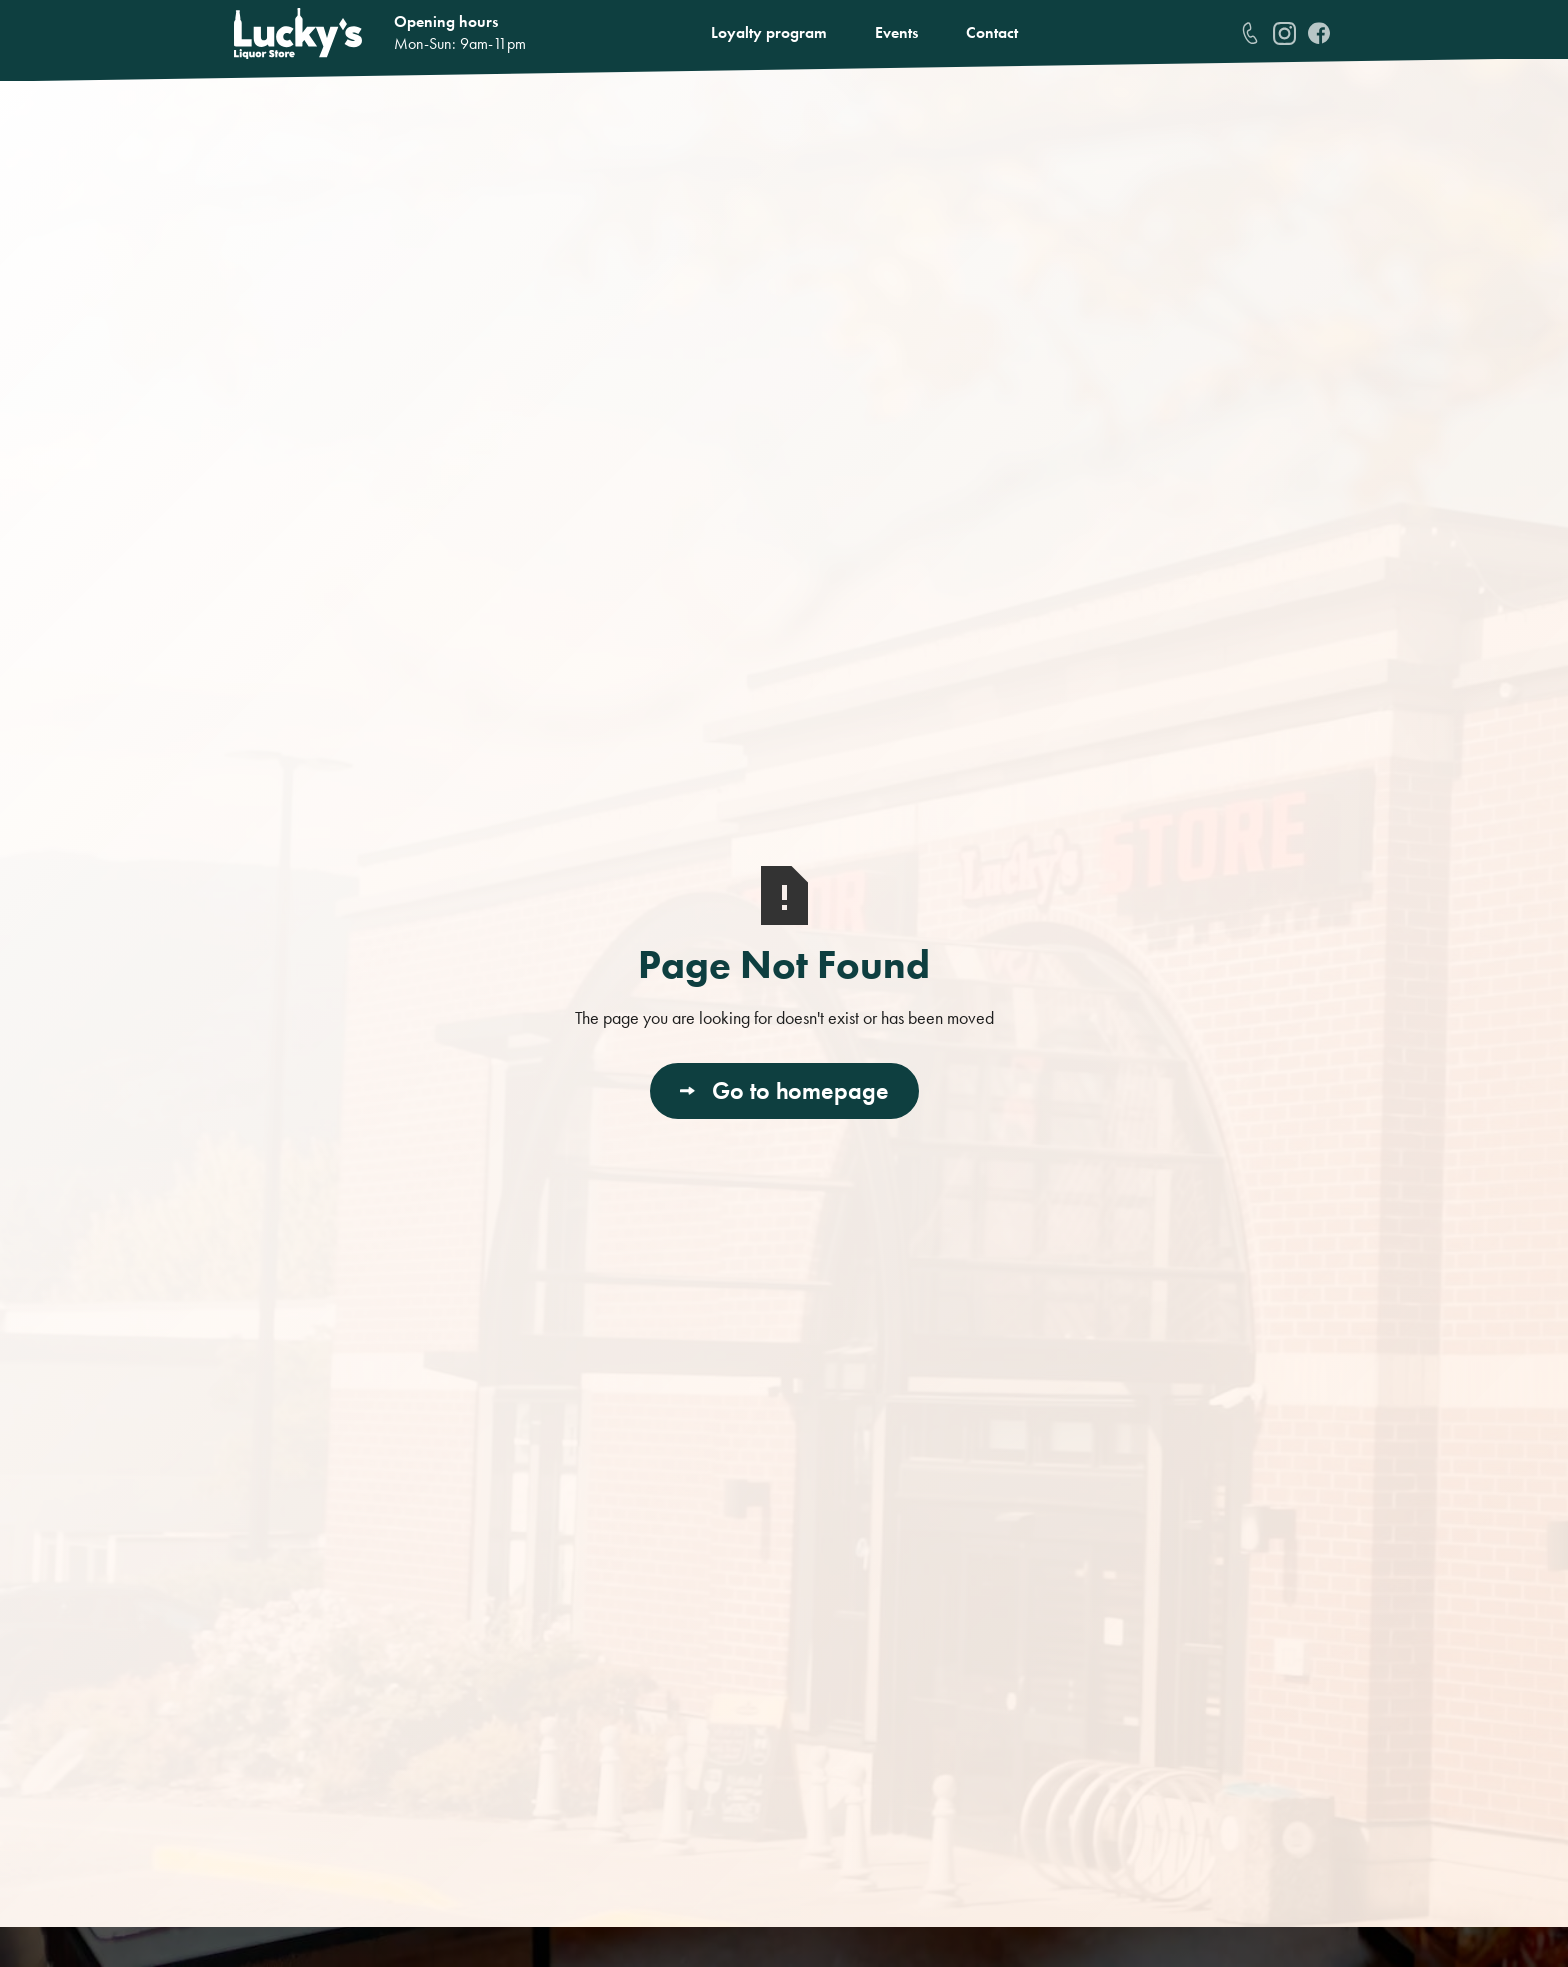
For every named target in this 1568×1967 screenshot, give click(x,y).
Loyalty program (769, 32)
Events (896, 32)
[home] (298, 33)
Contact (992, 32)
